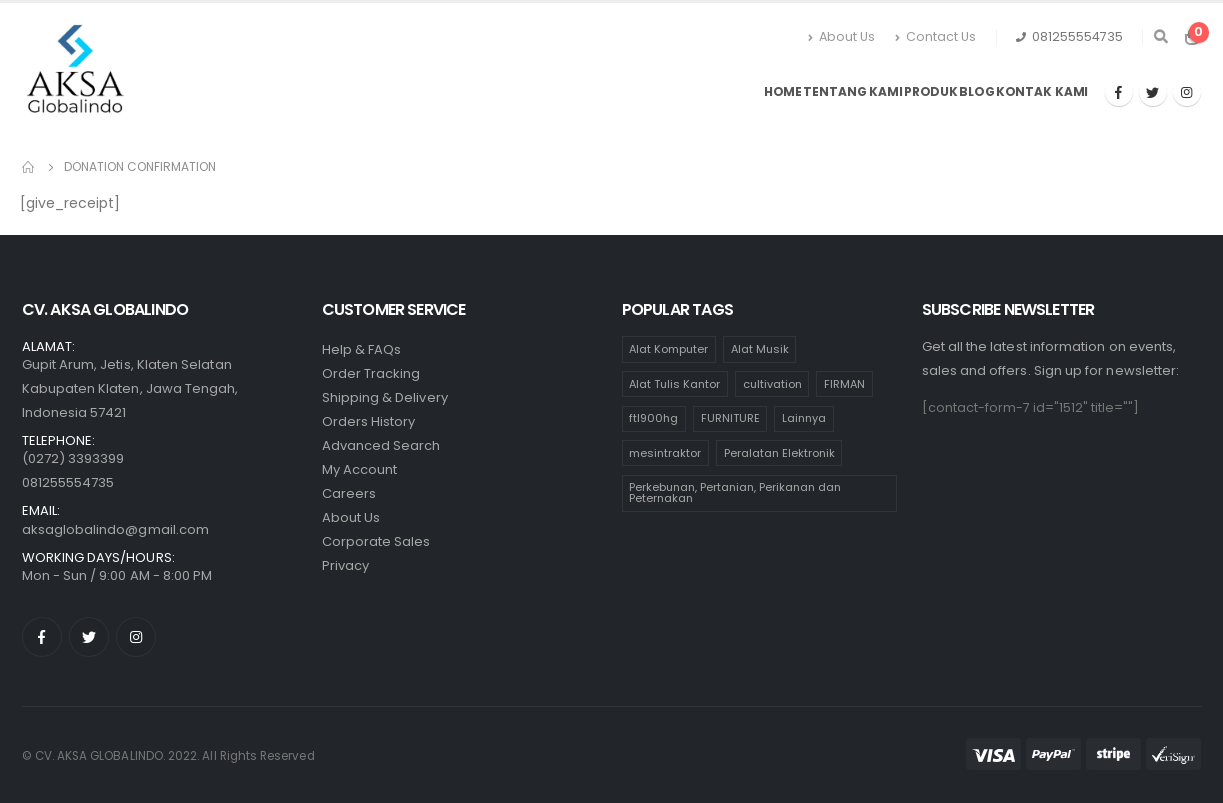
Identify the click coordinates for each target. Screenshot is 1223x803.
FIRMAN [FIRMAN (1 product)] (844, 384)
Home (783, 91)
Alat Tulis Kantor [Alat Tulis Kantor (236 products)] (674, 384)
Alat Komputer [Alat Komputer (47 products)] (668, 349)
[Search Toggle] (1161, 37)
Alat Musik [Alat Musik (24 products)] (760, 349)
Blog (977, 91)
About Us (841, 36)
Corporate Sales (376, 541)
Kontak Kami (1042, 91)
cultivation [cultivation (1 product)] (772, 384)
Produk (931, 91)
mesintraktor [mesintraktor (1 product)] (665, 453)
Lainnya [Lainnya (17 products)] (804, 418)
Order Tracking (371, 373)
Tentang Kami (853, 91)
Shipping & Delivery (385, 397)
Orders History (369, 421)
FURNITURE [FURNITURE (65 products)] (730, 418)
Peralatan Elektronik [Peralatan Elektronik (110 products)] (779, 453)
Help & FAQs (362, 349)
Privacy (345, 565)
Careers (349, 493)
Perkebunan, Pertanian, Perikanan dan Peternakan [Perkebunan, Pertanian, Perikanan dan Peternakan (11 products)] (735, 492)
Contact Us (935, 36)
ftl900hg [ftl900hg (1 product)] (653, 418)
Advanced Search (381, 445)
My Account (360, 469)
